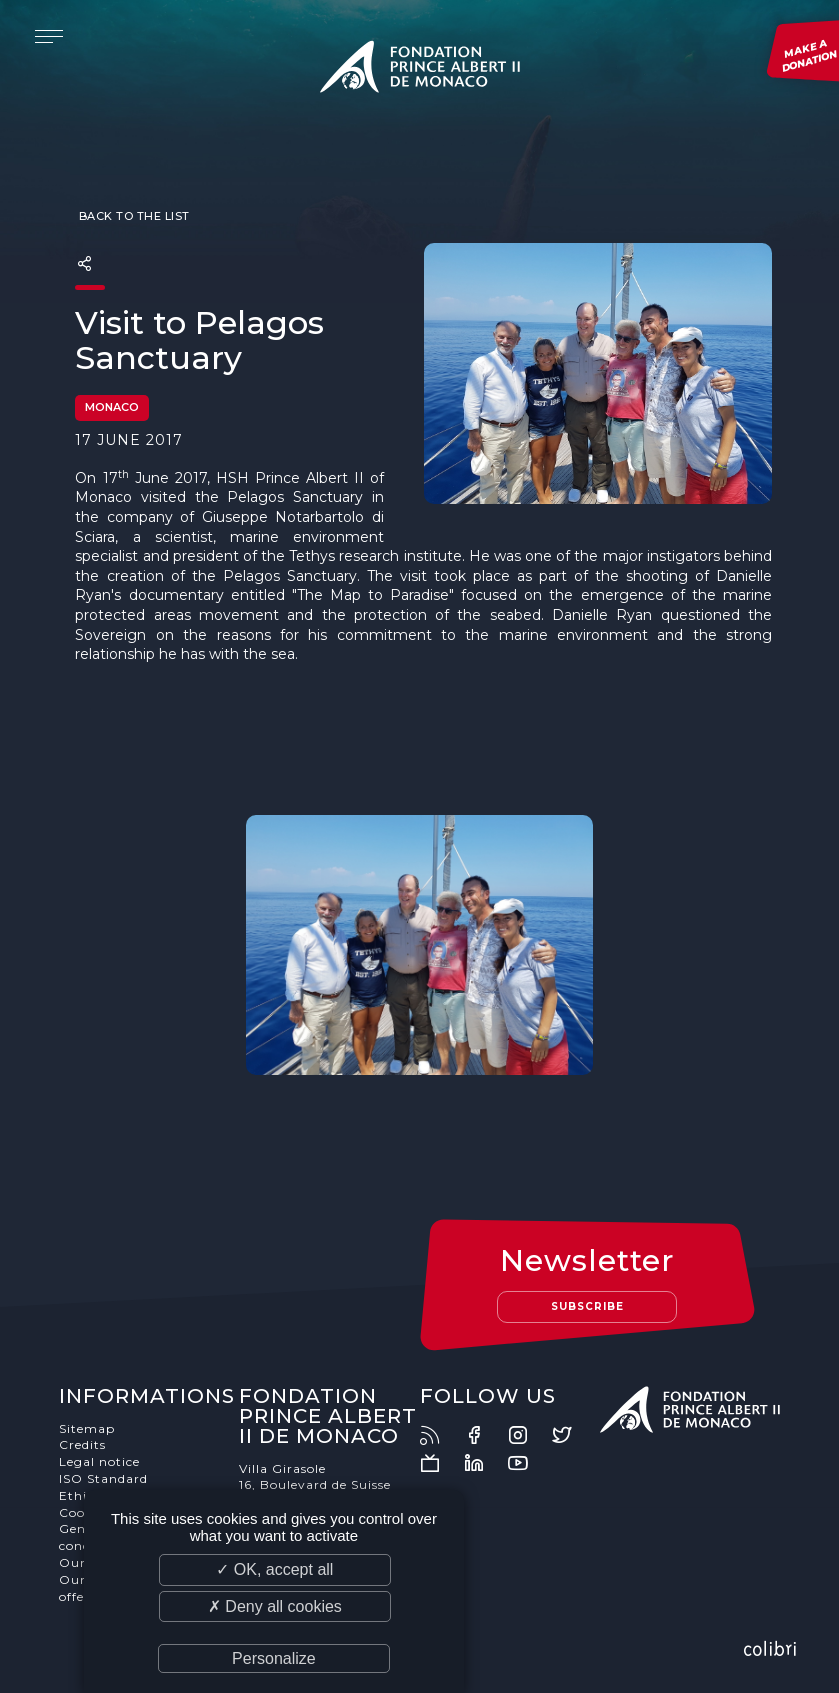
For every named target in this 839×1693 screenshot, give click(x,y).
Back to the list (132, 216)
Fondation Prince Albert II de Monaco (420, 70)
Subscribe (587, 1306)
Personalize (274, 1658)
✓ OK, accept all (274, 1569)
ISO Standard (103, 1478)
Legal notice (99, 1461)
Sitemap (87, 1428)
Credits (82, 1444)
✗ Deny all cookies (275, 1606)
